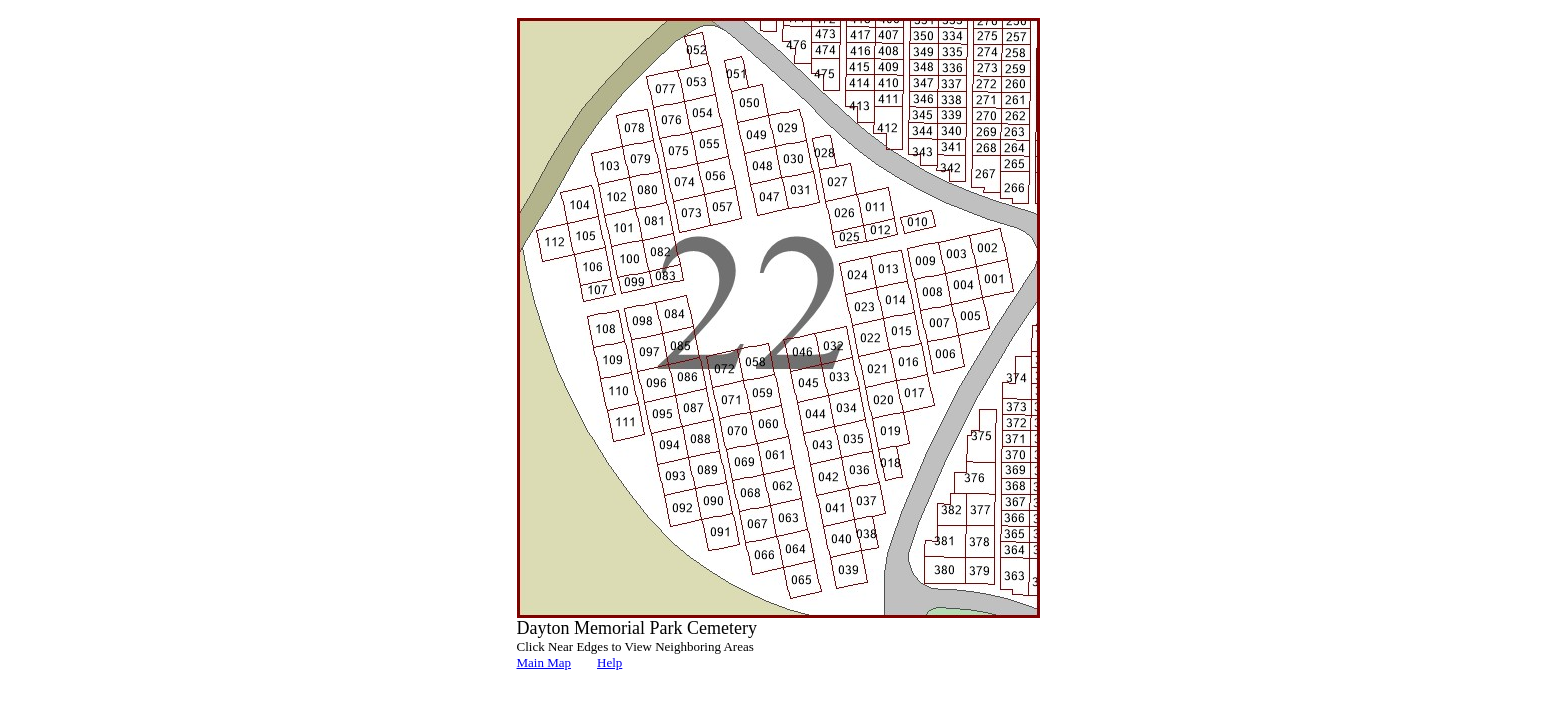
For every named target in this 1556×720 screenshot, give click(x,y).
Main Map (544, 662)
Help (609, 662)
